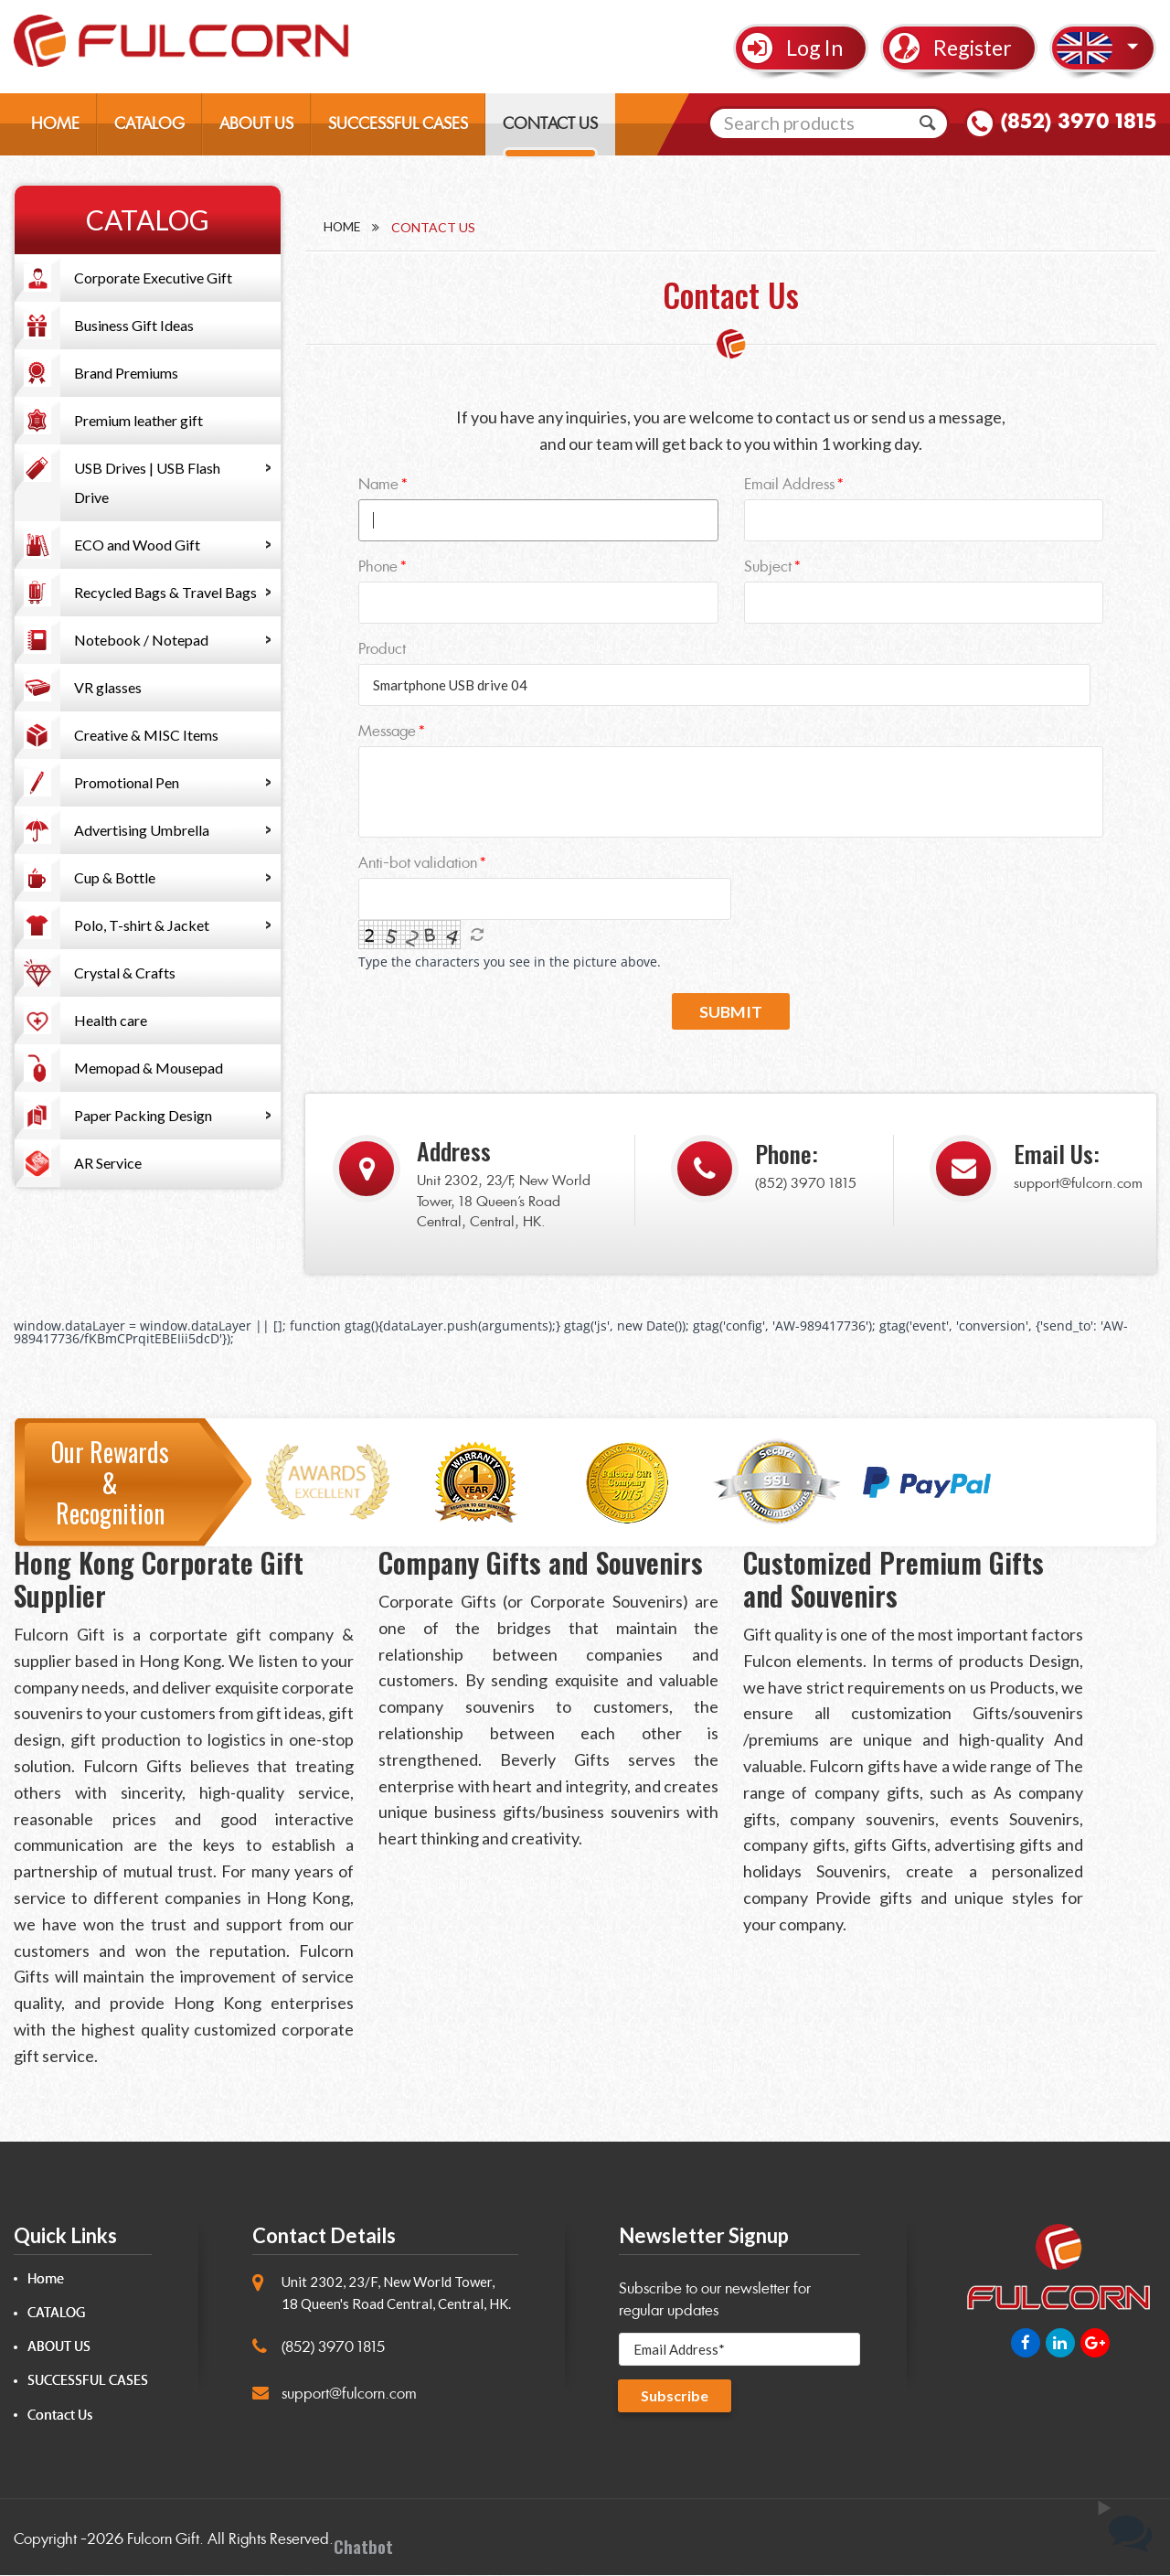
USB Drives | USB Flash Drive (147, 482)
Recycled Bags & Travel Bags (165, 592)
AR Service (108, 1162)
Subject (768, 566)
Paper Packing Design (143, 1115)
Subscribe (674, 2396)
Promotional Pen (126, 782)
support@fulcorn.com (1078, 1184)
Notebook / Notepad (141, 639)
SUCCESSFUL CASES (398, 124)
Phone (378, 566)
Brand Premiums (126, 372)
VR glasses (108, 687)
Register (972, 47)
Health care (110, 1020)
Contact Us (59, 2416)
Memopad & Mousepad (148, 1067)
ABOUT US (256, 124)
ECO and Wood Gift (137, 544)
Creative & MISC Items (146, 734)
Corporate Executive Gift (153, 277)
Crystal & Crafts (125, 972)
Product (382, 648)
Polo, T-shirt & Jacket (141, 925)
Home (343, 227)
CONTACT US (550, 124)
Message (387, 731)
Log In (814, 47)
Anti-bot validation (417, 862)
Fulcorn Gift (163, 2539)
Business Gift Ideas (134, 325)
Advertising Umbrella (141, 830)
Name (378, 484)
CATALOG (149, 124)
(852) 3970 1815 (1075, 122)
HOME (55, 124)
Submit (730, 1012)
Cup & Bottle (114, 877)
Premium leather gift (138, 420)
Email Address (789, 484)
